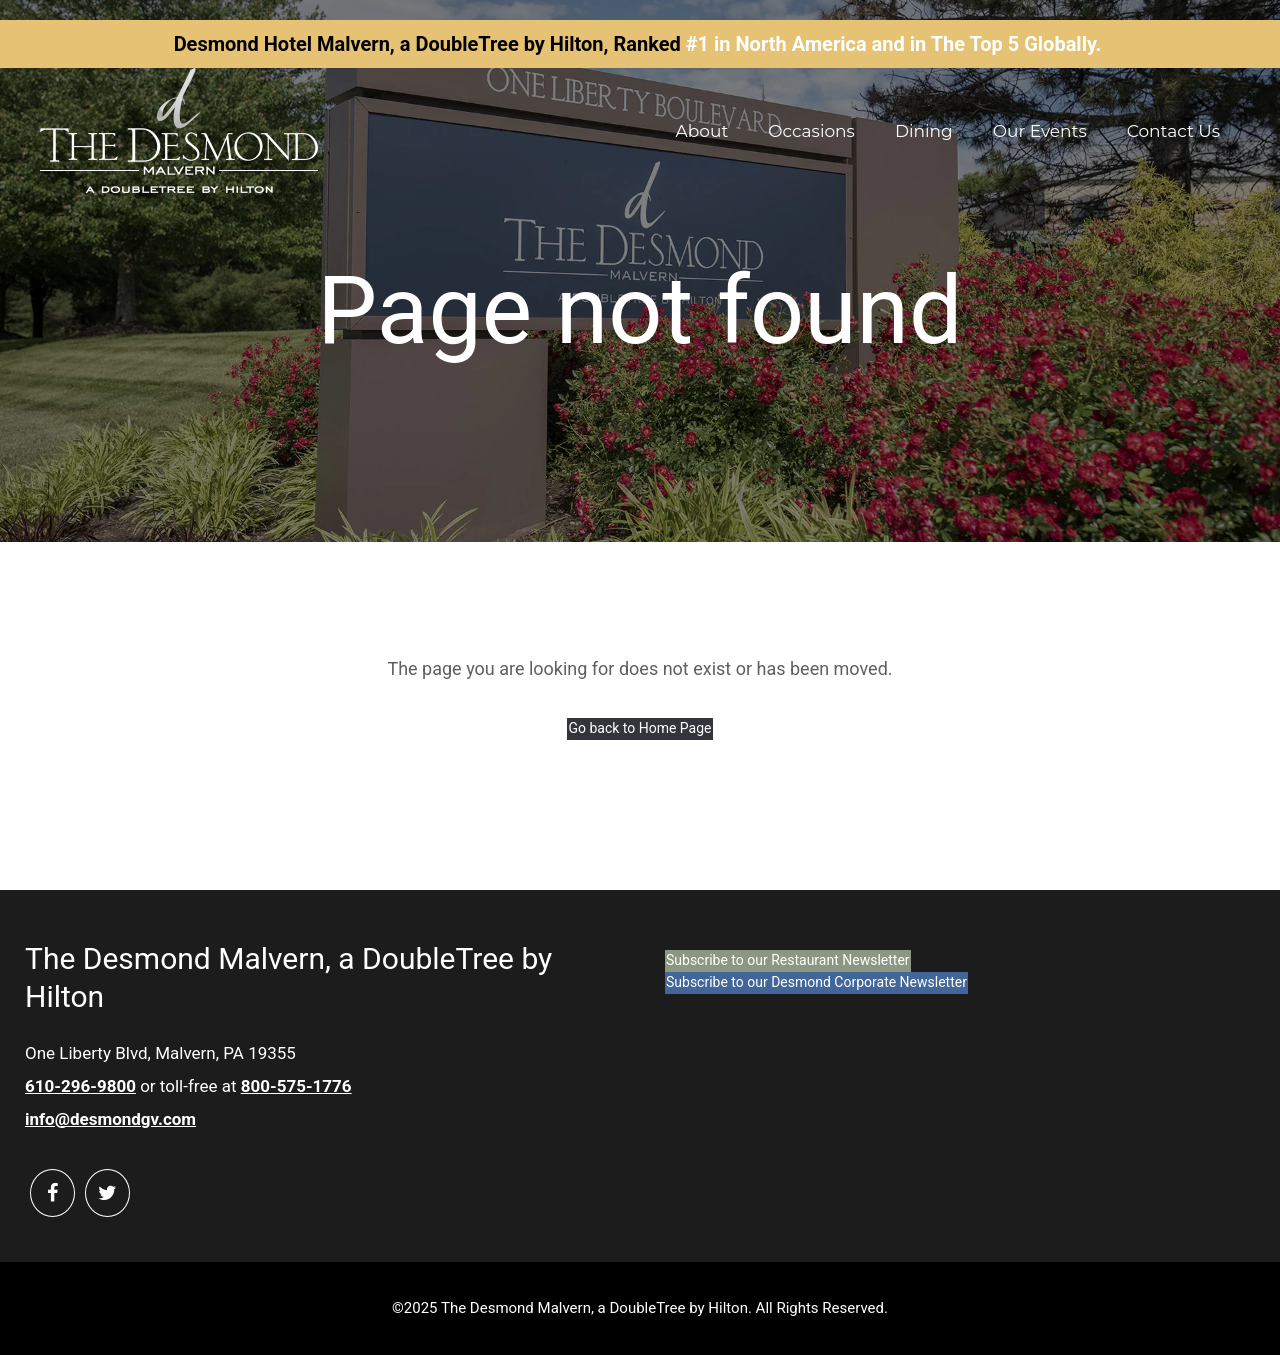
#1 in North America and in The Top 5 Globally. (894, 44)
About (702, 131)
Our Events (1040, 131)
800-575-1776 (296, 1086)
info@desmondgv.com (110, 1119)
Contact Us (1173, 131)
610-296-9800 (80, 1086)
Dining (924, 131)
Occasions (811, 131)
